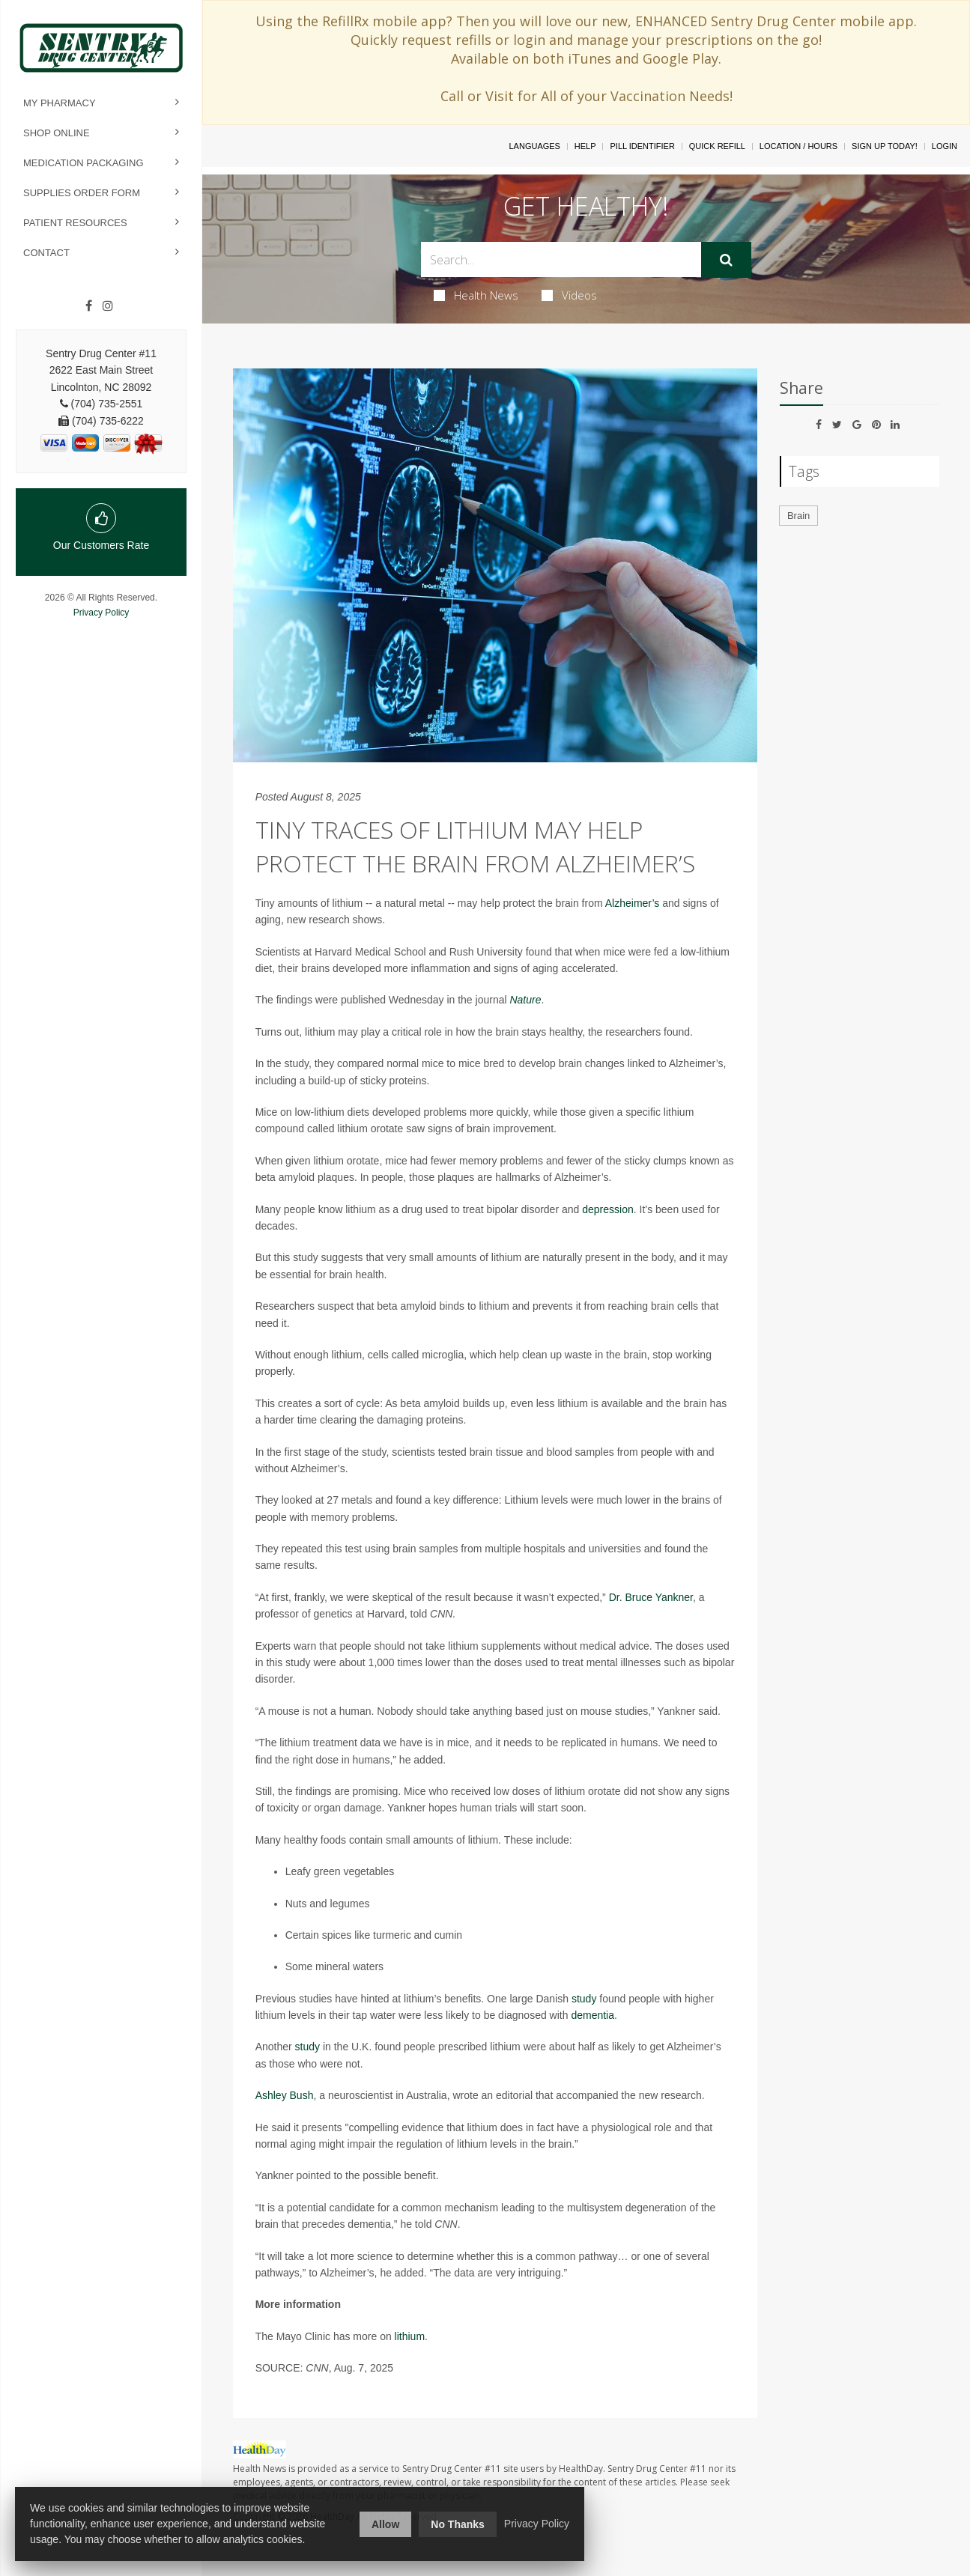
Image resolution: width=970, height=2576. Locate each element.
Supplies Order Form (81, 192)
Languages (534, 146)
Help (585, 146)
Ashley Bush (284, 2095)
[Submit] (726, 260)
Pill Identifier (642, 146)
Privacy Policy (101, 612)
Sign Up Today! (885, 146)
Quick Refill (717, 146)
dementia (592, 2015)
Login (944, 146)
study (584, 1999)
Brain (798, 515)
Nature (525, 1000)
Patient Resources (75, 222)
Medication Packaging (83, 162)
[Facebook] (88, 306)
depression (608, 1209)
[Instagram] (108, 306)
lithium (410, 2336)
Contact (46, 252)
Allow (385, 2524)
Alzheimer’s (632, 903)
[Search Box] (561, 259)
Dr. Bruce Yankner (651, 1597)
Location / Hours (798, 146)
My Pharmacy (59, 103)
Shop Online (56, 133)
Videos (569, 295)
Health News (476, 295)
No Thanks (458, 2524)
